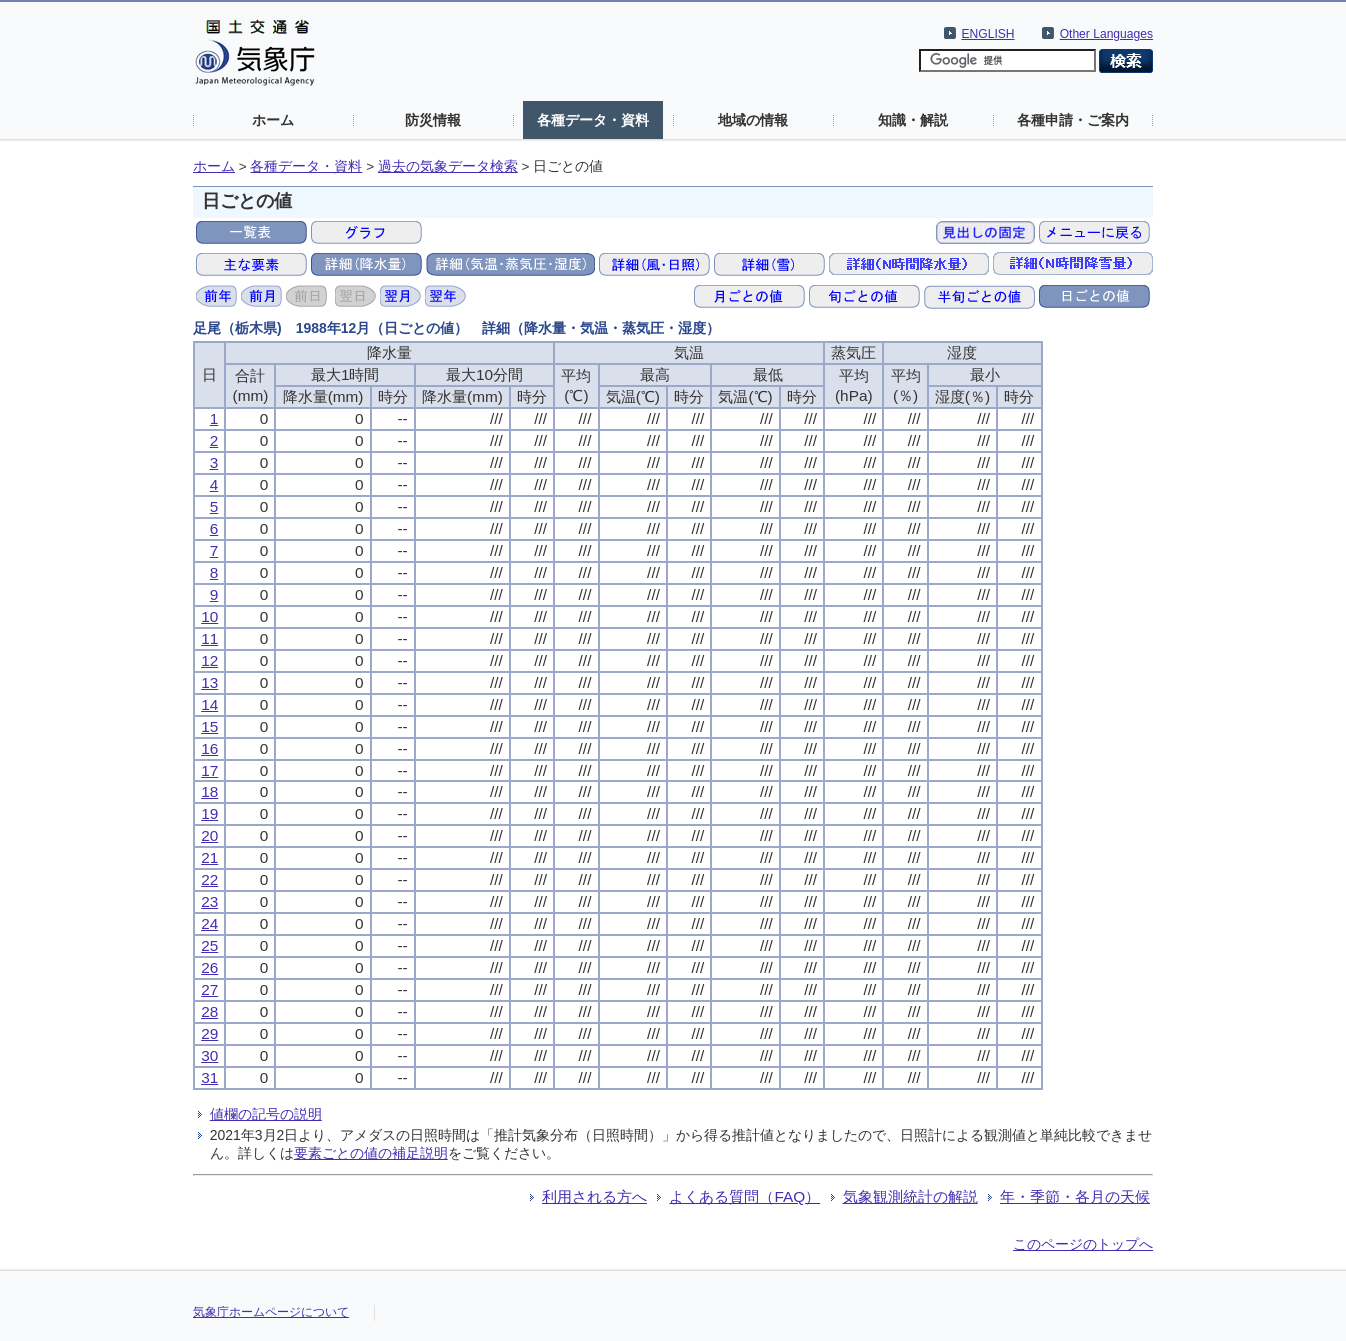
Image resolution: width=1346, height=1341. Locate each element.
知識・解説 (913, 120)
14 (209, 704)
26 (209, 967)
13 (209, 682)
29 (209, 1033)
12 (209, 660)
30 (209, 1055)
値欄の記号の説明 (266, 1114)
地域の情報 (753, 120)
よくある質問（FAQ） (744, 1196)
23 (209, 901)
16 (209, 748)
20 (209, 835)
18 (209, 791)
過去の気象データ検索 (448, 166)
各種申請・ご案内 (1073, 120)
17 (209, 770)
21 (209, 857)
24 (209, 923)
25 (209, 945)
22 (209, 879)
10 (209, 616)
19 (209, 813)
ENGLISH (988, 34)
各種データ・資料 (593, 120)
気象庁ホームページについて (271, 1312)
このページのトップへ (1083, 1244)
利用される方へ (594, 1196)
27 (209, 989)
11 (209, 638)
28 (209, 1011)
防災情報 (433, 120)
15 (209, 726)
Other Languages (1106, 34)
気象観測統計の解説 (910, 1196)
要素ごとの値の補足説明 (371, 1153)
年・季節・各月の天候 (1075, 1196)
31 (209, 1077)
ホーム (273, 120)
